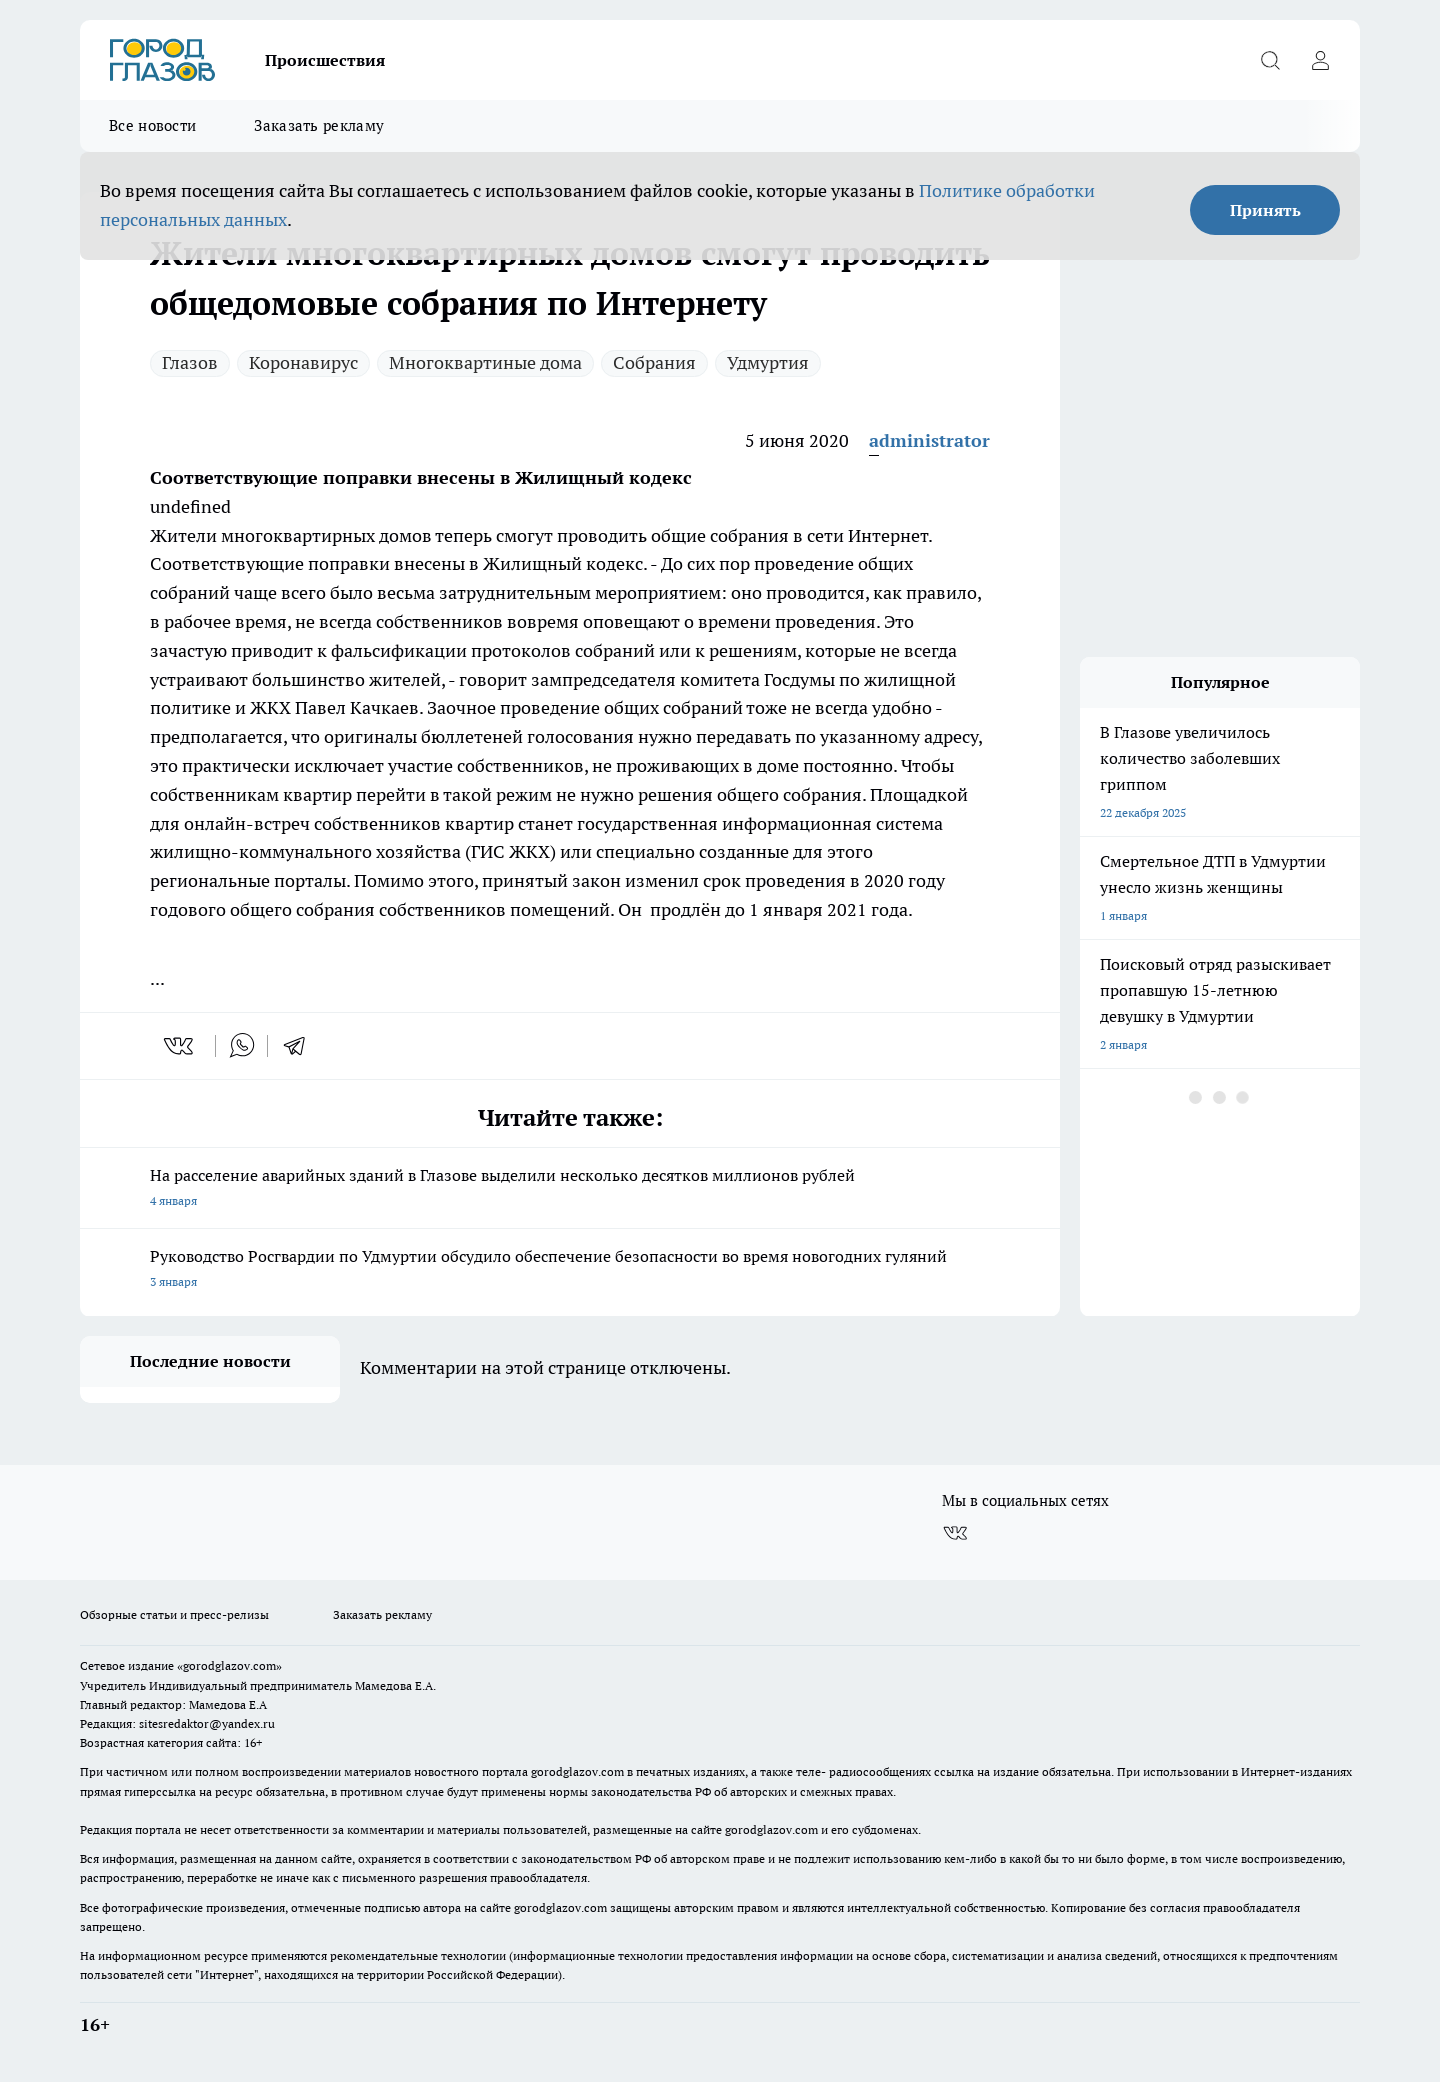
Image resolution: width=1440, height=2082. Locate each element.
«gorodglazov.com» (229, 1665)
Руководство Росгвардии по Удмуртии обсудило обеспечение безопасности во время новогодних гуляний (570, 1270)
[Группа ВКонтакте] (955, 1533)
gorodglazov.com (577, 1771)
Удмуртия (768, 362)
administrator (929, 440)
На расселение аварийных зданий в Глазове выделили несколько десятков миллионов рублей (570, 1189)
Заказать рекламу (319, 125)
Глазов (190, 362)
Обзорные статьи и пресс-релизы (174, 1614)
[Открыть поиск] (1270, 60)
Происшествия (325, 60)
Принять (1265, 210)
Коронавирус (303, 362)
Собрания (654, 362)
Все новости (152, 125)
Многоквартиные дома (485, 362)
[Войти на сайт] (1320, 60)
